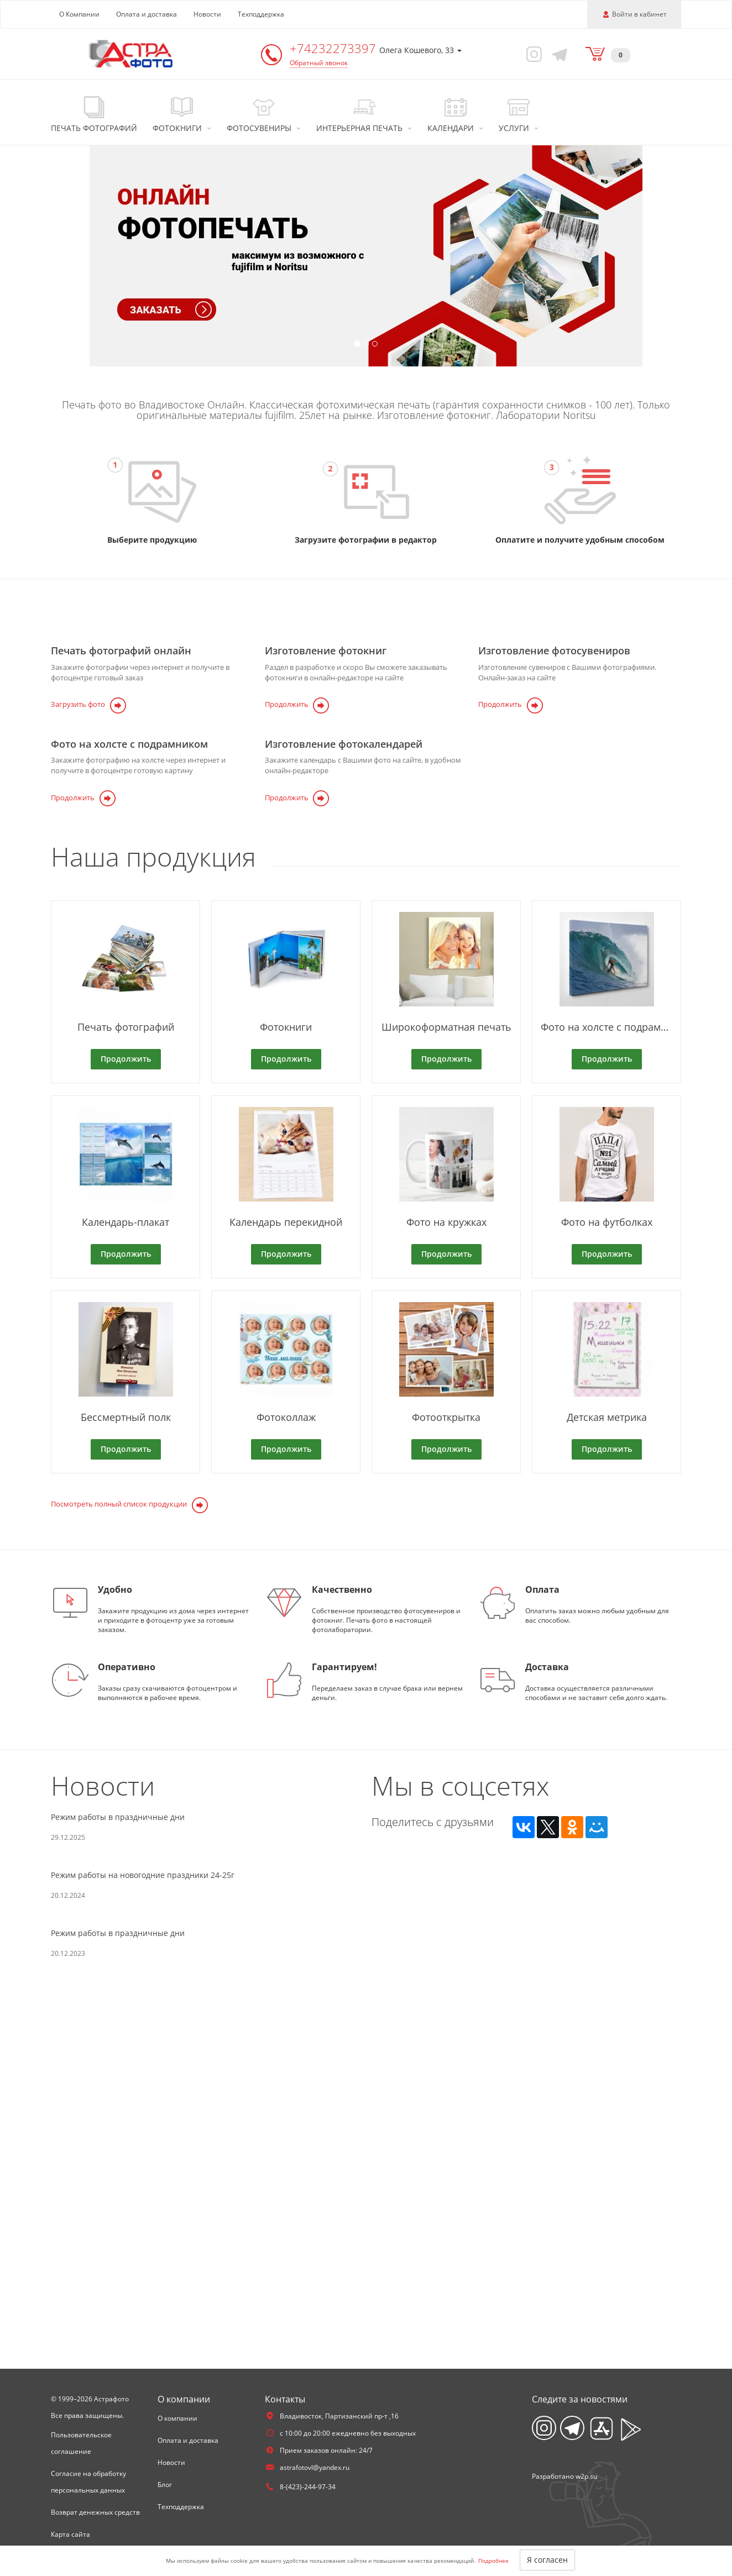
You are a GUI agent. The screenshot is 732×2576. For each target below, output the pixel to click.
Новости (207, 14)
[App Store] (601, 2429)
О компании (177, 2418)
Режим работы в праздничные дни (118, 2067)
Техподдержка (261, 14)
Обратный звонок (319, 62)
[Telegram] (558, 53)
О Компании (79, 14)
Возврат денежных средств (95, 2512)
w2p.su (586, 2476)
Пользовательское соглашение (81, 2443)
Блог (165, 2484)
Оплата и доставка (146, 14)
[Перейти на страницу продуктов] (152, 491)
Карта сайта (70, 2534)
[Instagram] (532, 53)
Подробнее (493, 2560)
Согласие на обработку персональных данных (88, 2482)
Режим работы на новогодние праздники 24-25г (142, 2125)
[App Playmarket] (631, 2429)
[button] (55, 255)
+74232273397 (334, 48)
